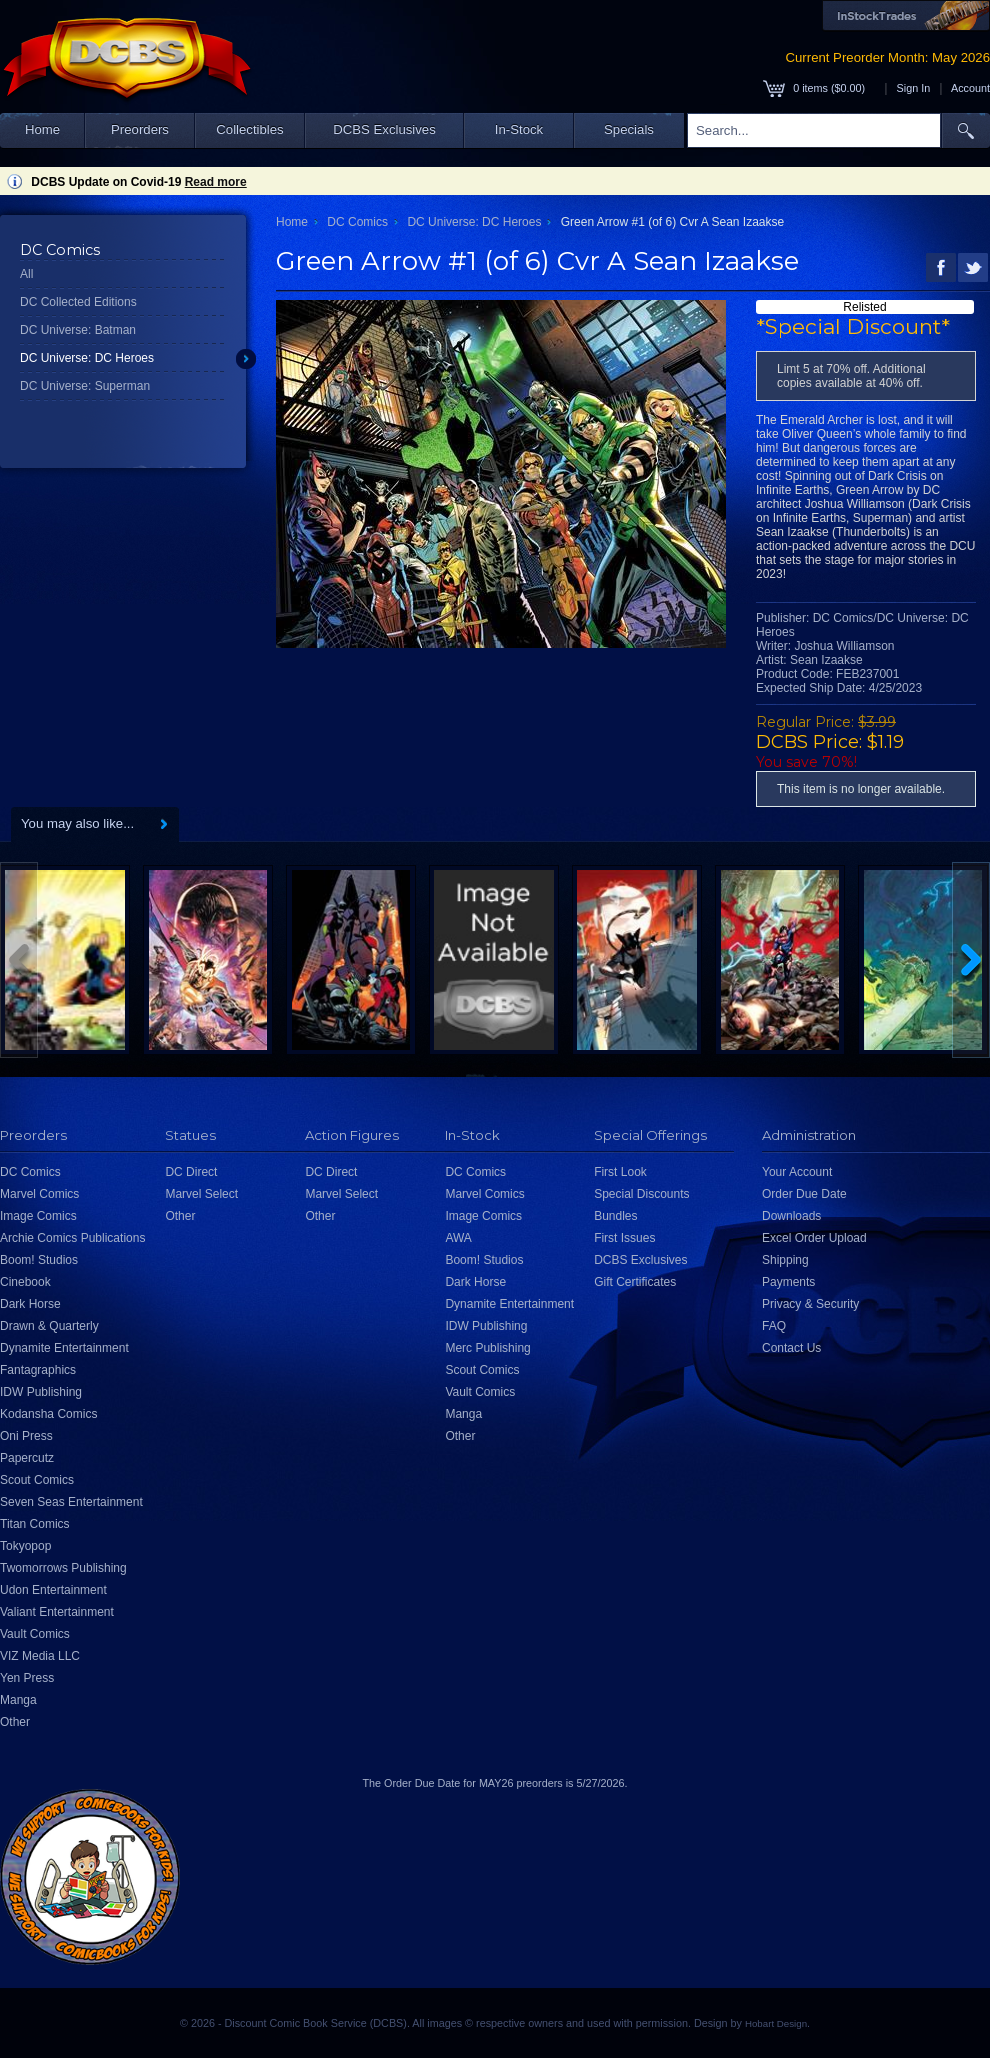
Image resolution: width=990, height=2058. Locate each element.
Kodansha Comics (48, 1414)
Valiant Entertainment (57, 1612)
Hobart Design (776, 2023)
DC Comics (357, 222)
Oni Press (26, 1436)
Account (970, 88)
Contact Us (791, 1348)
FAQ (774, 1326)
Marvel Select (201, 1194)
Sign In (914, 88)
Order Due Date (804, 1194)
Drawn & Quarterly (49, 1326)
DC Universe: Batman (78, 330)
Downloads (791, 1216)
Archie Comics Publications (72, 1238)
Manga (18, 1700)
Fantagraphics (38, 1370)
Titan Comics (35, 1524)
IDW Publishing (41, 1392)
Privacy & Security (810, 1304)
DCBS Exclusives (384, 129)
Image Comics (38, 1216)
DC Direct (191, 1172)
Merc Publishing (487, 1348)
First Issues (624, 1238)
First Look (620, 1172)
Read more (216, 182)
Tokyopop (25, 1546)
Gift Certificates (635, 1282)
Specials (629, 129)
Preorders (140, 129)
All (26, 274)
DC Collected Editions (78, 302)
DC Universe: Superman (85, 386)
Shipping (785, 1260)
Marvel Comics (39, 1194)
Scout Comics (37, 1480)
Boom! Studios (39, 1260)
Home (42, 129)
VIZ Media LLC (40, 1656)
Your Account (797, 1172)
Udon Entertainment (53, 1590)
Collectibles (249, 129)
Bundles (615, 1216)
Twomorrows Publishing (63, 1568)
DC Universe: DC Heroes (87, 358)
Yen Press (27, 1678)
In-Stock (519, 129)
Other (15, 1722)
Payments (788, 1282)
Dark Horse (30, 1304)
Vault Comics (35, 1634)
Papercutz (27, 1458)
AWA (458, 1238)
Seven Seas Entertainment (71, 1502)
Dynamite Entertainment (64, 1348)
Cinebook (25, 1282)
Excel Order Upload (814, 1238)
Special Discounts (641, 1194)
